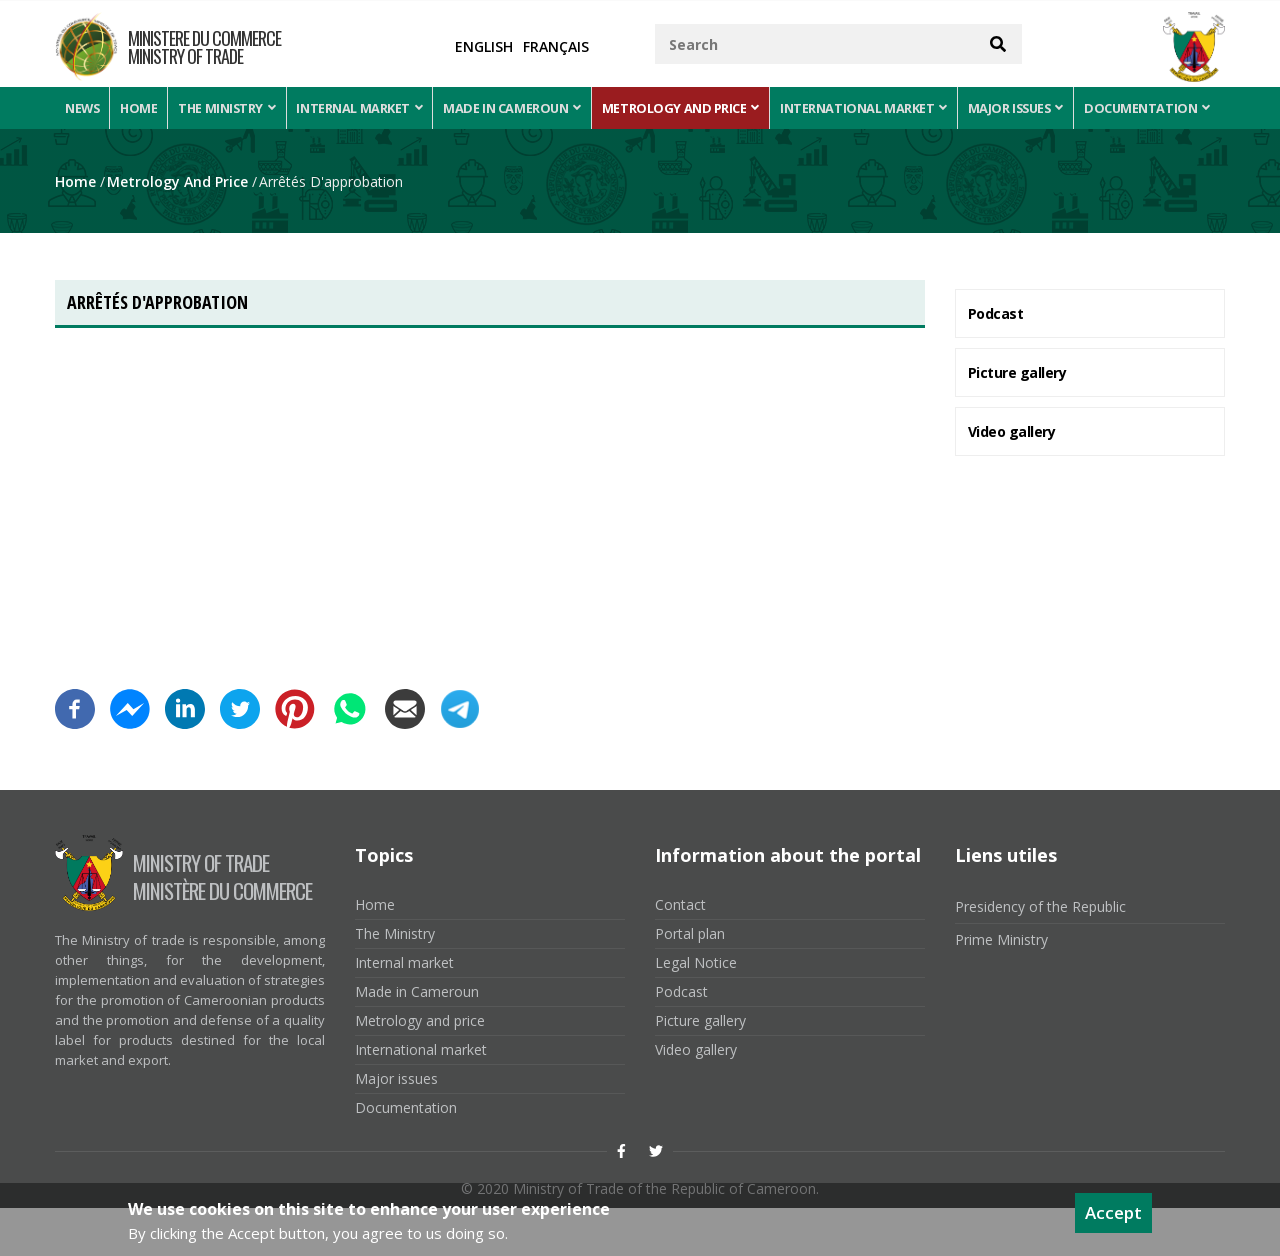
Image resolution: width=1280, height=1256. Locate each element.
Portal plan (690, 981)
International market (874, 108)
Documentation (129, 153)
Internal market (368, 108)
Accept (1113, 1212)
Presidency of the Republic (1040, 954)
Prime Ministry (1001, 987)
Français (556, 46)
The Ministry (234, 108)
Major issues (1028, 108)
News (84, 108)
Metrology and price (691, 108)
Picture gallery (1017, 419)
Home (143, 108)
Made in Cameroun (522, 108)
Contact (680, 952)
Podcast (996, 360)
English (484, 46)
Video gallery (1012, 478)
